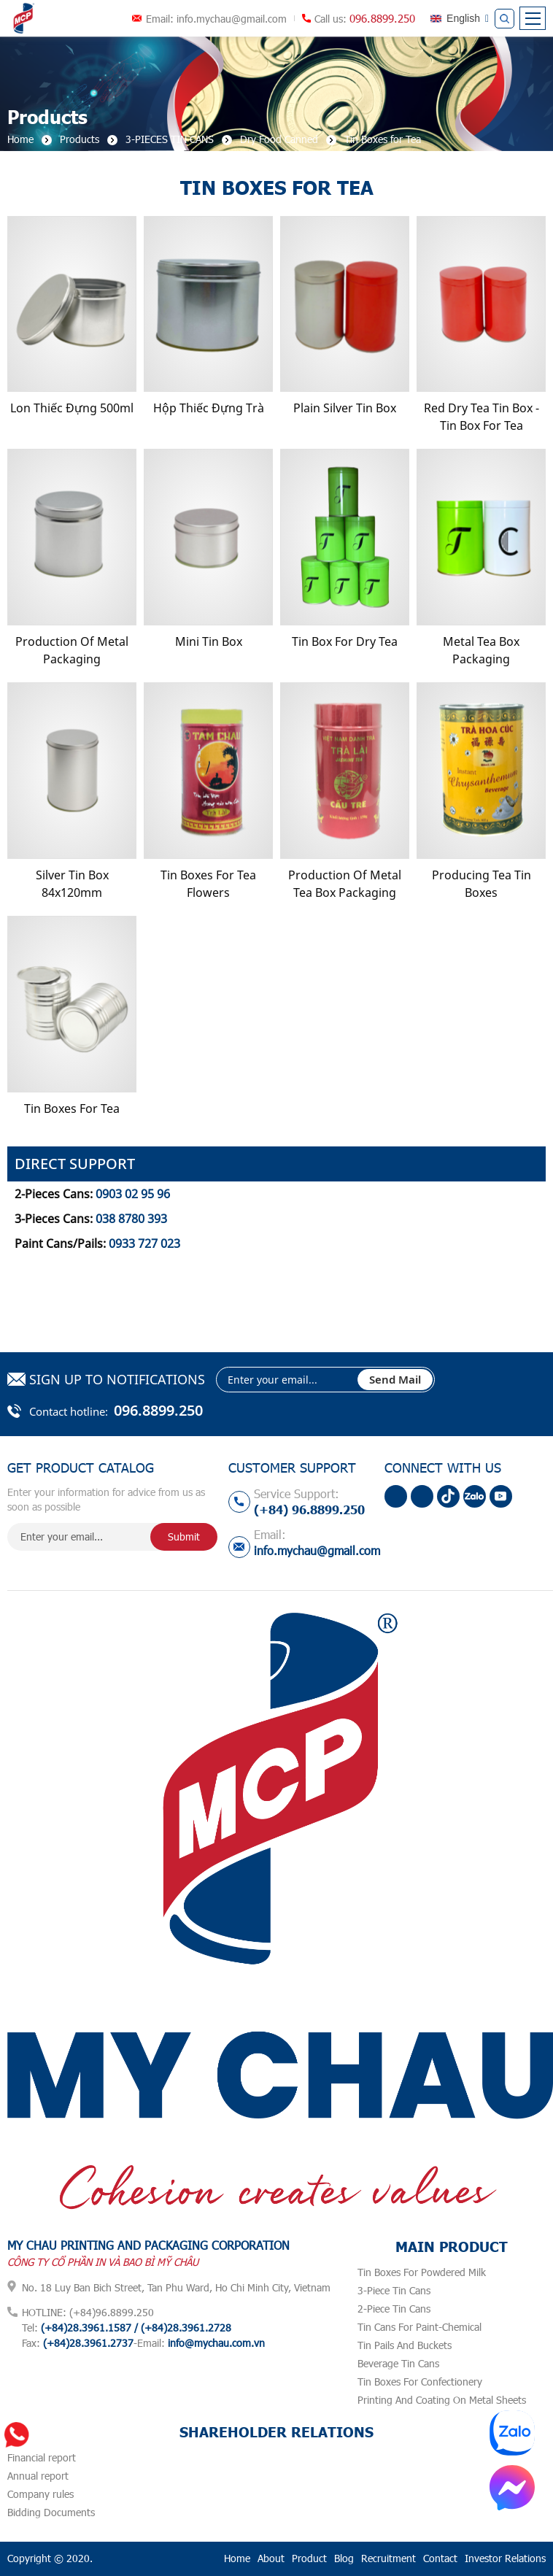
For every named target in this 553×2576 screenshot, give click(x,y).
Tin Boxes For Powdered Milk (421, 2272)
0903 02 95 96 (133, 1194)
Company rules (40, 2494)
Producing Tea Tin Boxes (481, 884)
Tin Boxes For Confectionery (419, 2381)
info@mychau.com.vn (216, 2343)
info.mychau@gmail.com (232, 18)
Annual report (38, 2475)
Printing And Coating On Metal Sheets (441, 2400)
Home (237, 2558)
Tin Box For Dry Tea (345, 641)
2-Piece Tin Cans (393, 2308)
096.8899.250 (382, 18)
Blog (344, 2558)
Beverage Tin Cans (398, 2363)
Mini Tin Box (208, 641)
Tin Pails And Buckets (404, 2345)
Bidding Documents (51, 2512)
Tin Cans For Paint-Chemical (419, 2327)
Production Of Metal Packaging (71, 650)
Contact (440, 2558)
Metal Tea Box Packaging (481, 650)
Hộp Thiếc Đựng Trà (208, 408)
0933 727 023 (144, 1243)
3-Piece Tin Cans (393, 2290)
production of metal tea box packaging (344, 884)
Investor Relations (505, 2558)
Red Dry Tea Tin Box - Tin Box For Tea (481, 416)
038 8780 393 (131, 1219)
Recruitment (388, 2558)
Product (309, 2558)
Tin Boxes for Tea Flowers (208, 884)
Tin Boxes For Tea (72, 1108)
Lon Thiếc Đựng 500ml (72, 408)
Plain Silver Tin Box (344, 408)
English (463, 18)
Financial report (41, 2457)
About (271, 2558)
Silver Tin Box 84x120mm (72, 884)
